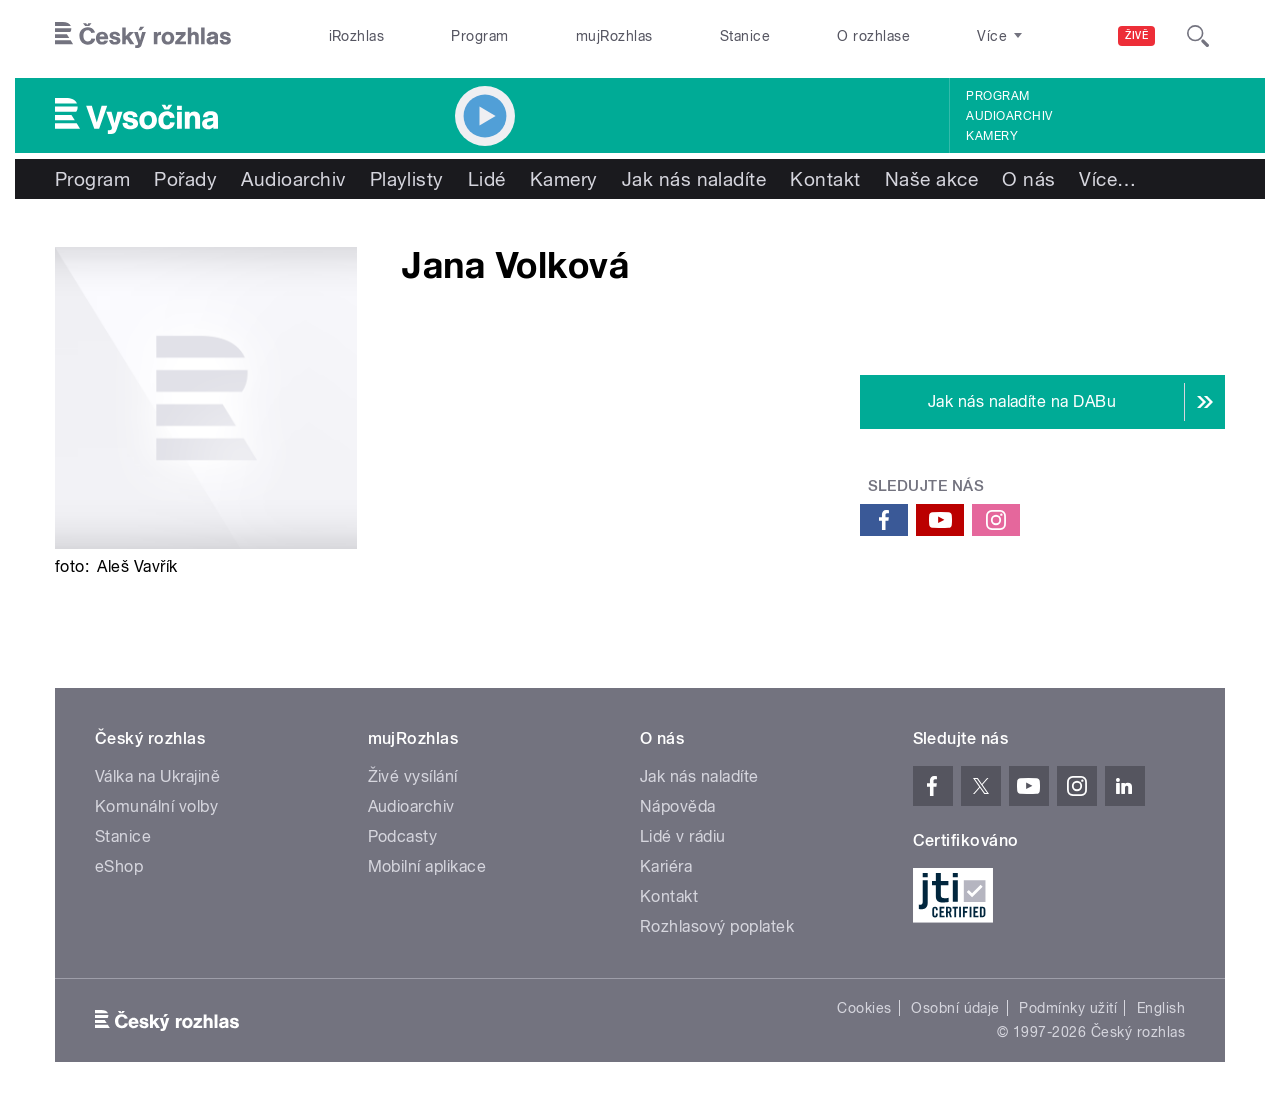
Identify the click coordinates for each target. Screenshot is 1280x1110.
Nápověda (678, 806)
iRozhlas (357, 36)
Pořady (185, 179)
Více (1107, 179)
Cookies (864, 1008)
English (1161, 1008)
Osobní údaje (955, 1008)
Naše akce (931, 179)
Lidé (487, 179)
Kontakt (825, 179)
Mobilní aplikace (427, 866)
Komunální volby (156, 806)
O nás (1028, 179)
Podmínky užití (1068, 1008)
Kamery (992, 136)
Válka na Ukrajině (157, 776)
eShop (119, 866)
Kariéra (666, 866)
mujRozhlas (614, 36)
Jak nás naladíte (694, 179)
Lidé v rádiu (683, 836)
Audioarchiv (1009, 116)
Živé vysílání (413, 776)
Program (479, 36)
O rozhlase (873, 36)
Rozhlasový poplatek (717, 926)
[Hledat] (1198, 36)
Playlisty (407, 179)
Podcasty (403, 836)
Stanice (745, 36)
